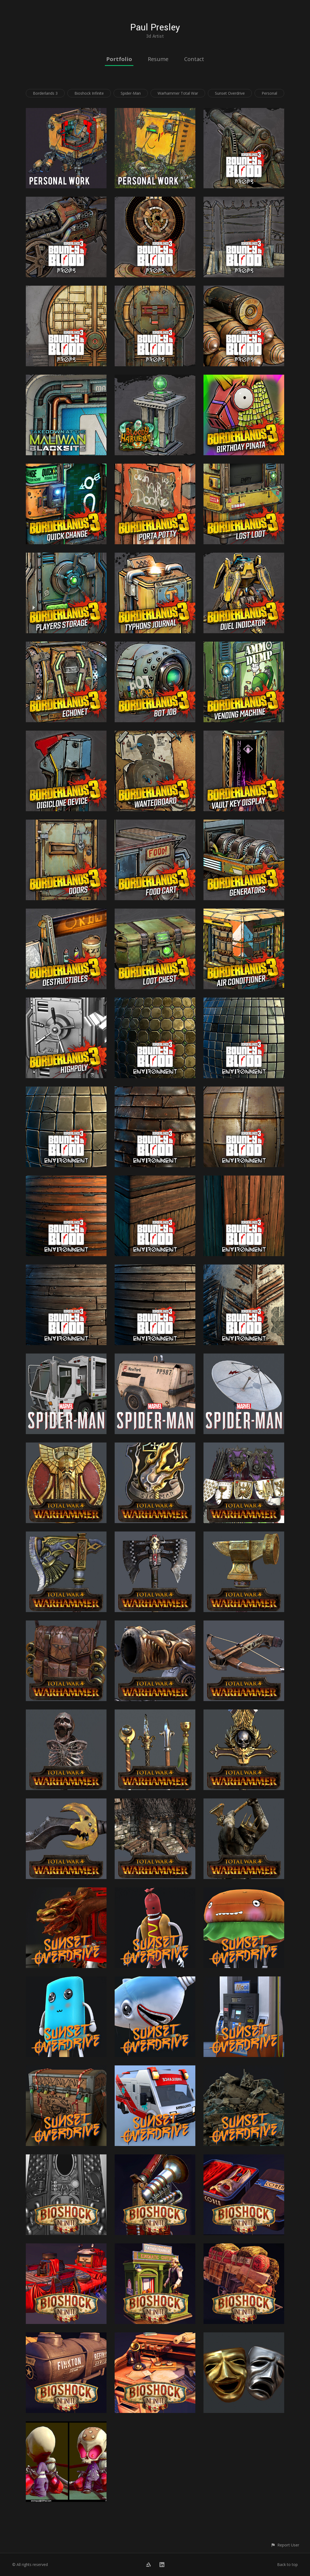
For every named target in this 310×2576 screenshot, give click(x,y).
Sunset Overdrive (230, 93)
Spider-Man (131, 93)
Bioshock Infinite (89, 93)
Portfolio (119, 59)
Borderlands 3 (45, 93)
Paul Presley (155, 27)
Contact (194, 59)
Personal (269, 93)
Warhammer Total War (178, 93)
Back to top (287, 2564)
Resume (158, 59)
